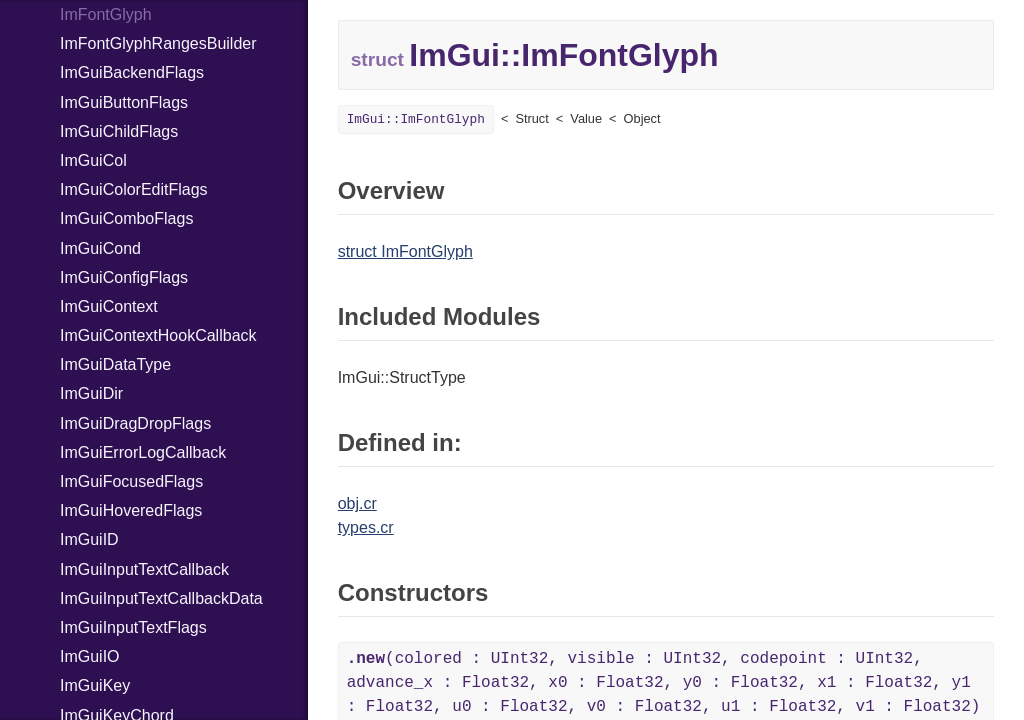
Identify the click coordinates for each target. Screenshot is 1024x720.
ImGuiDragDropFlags (135, 423)
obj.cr (357, 503)
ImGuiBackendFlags (132, 72)
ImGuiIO (90, 656)
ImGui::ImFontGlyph (416, 119)
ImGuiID (89, 539)
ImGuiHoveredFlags (131, 510)
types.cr (366, 527)
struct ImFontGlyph (405, 251)
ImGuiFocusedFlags (131, 481)
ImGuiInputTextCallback (144, 569)
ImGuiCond (100, 248)
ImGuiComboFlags (126, 218)
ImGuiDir (91, 393)
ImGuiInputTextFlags (133, 627)
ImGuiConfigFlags (124, 277)
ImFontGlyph (106, 14)
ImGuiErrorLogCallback (143, 452)
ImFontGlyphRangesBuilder (158, 43)
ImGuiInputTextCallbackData (161, 598)
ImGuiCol (93, 160)
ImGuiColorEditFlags (134, 189)
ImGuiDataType (115, 364)
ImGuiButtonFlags (124, 102)
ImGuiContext (109, 306)
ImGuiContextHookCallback (158, 335)
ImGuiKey (95, 685)
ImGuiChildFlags (119, 131)
